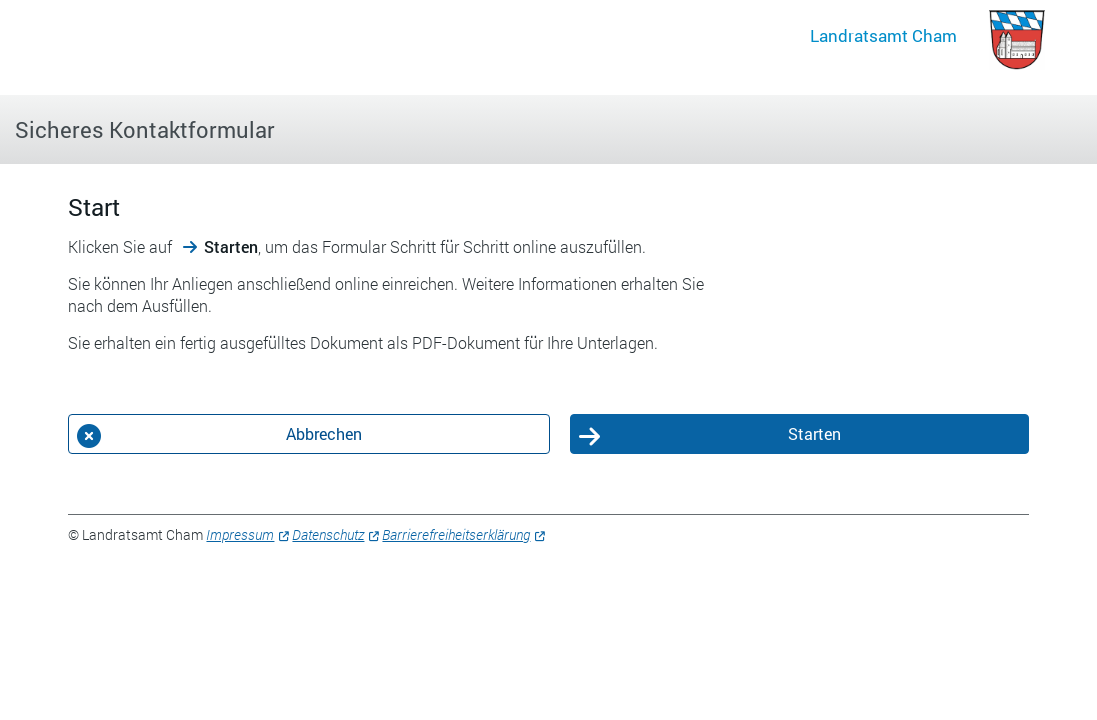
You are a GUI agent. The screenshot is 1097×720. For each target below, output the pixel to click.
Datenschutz (328, 534)
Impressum (240, 534)
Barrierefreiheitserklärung (456, 534)
